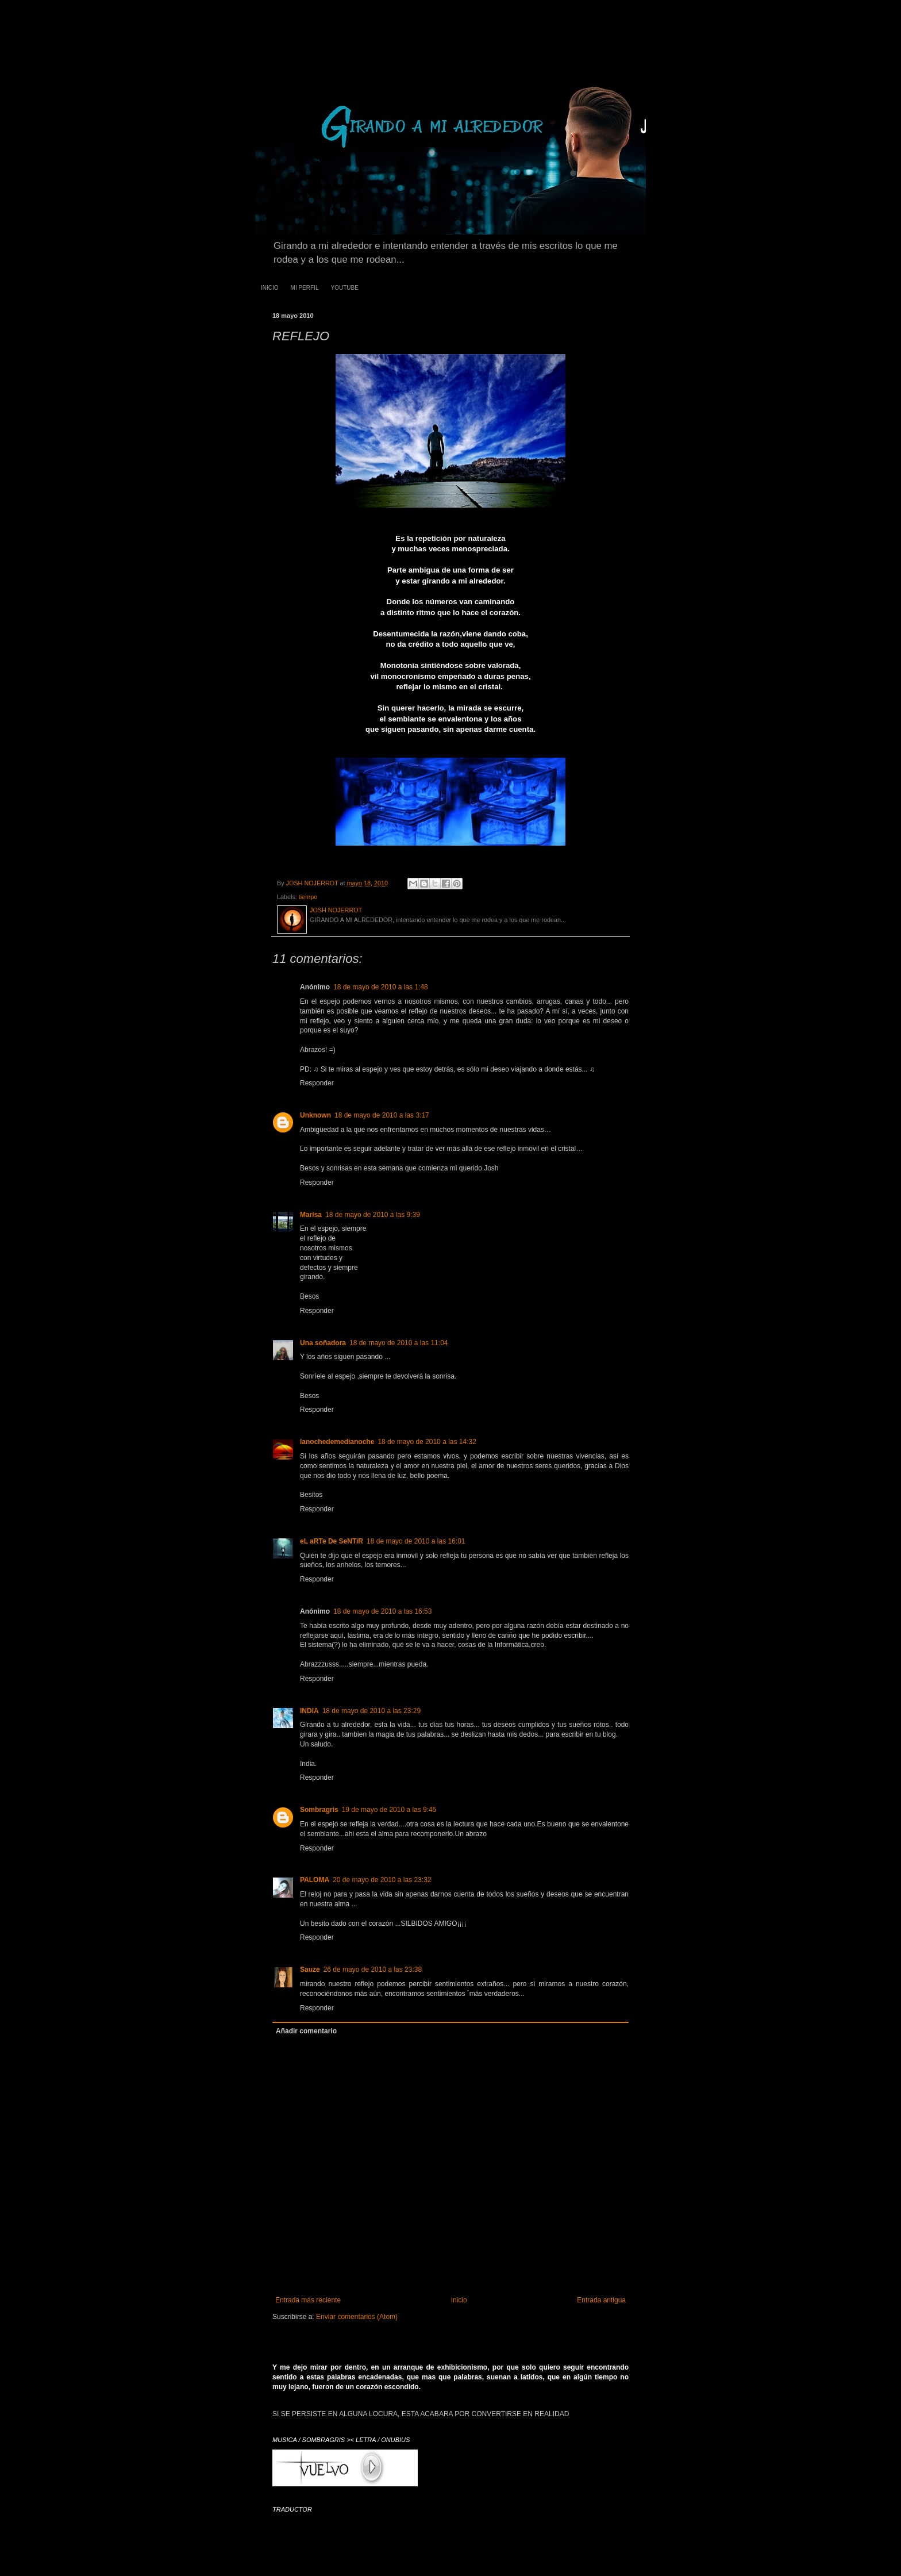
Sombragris (319, 1810)
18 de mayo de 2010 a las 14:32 (427, 1442)
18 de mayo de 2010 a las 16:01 (416, 1541)
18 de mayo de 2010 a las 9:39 (372, 1215)
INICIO (270, 288)
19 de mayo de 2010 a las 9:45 (389, 1810)
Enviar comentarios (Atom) (357, 2317)
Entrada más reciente (308, 2300)
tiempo (308, 896)
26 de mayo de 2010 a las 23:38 (373, 1969)
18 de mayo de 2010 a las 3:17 (381, 1115)
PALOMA (314, 1880)
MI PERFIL (305, 288)
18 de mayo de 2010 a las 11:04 (398, 1343)
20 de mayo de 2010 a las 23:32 (382, 1880)
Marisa (311, 1215)
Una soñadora (323, 1343)
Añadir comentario (306, 2031)
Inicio (459, 2300)
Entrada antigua (601, 2300)
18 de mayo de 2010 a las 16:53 (382, 1611)
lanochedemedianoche (337, 1442)
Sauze (310, 1969)
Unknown (315, 1115)
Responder (317, 1083)
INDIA (309, 1711)
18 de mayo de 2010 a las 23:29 (371, 1711)
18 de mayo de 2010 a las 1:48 (380, 987)
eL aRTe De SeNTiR (331, 1541)
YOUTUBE (344, 288)
